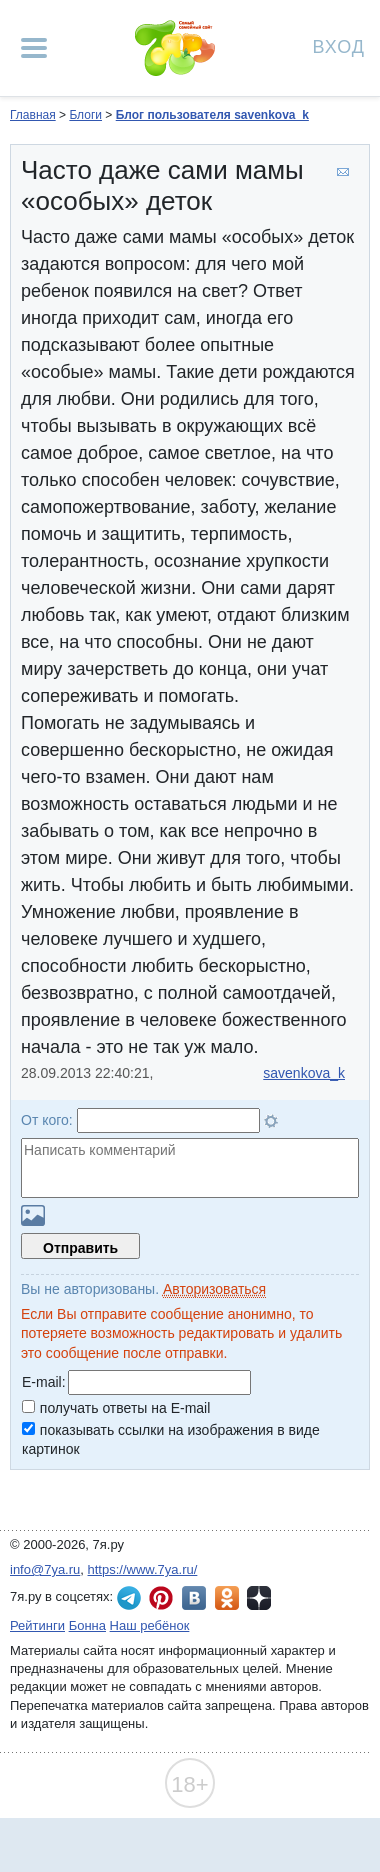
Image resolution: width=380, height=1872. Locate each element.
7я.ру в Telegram (129, 1598)
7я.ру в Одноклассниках (227, 1598)
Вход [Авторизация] (339, 45)
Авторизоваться (214, 1289)
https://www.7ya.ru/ (143, 1569)
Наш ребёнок (150, 1625)
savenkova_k (304, 1073)
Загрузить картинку (33, 1215)
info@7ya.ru (45, 1569)
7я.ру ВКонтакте (194, 1598)
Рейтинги (37, 1625)
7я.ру (259, 1598)
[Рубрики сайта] (34, 48)
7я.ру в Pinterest (161, 1598)
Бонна (87, 1625)
